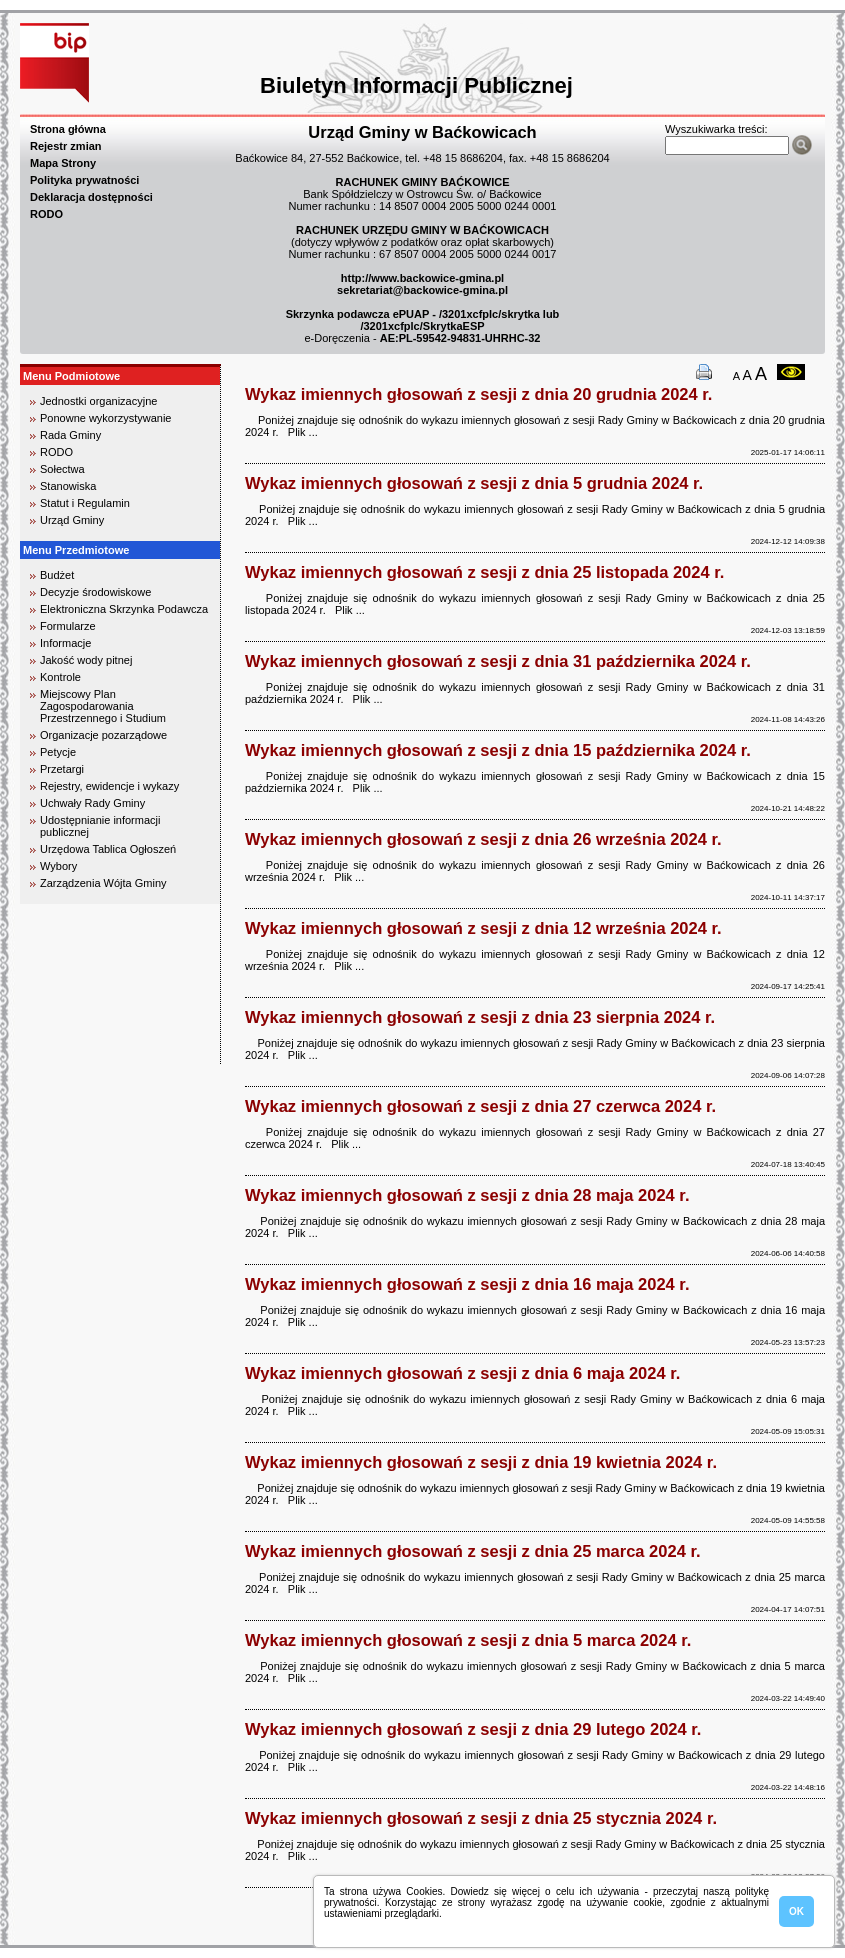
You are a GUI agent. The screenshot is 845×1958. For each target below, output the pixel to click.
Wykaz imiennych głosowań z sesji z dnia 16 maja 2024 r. (467, 1284)
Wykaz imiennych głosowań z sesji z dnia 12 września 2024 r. (483, 928)
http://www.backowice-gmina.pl (422, 278)
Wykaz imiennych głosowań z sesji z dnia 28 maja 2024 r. (467, 1195)
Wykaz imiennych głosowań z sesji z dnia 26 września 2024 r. (483, 839)
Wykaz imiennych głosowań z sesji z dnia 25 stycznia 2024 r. (481, 1818)
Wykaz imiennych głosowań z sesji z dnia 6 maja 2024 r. (462, 1373)
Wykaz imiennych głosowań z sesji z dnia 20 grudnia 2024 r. (478, 394)
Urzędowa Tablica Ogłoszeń (108, 849)
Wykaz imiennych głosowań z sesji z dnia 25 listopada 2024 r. (484, 572)
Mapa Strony (63, 163)
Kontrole (60, 677)
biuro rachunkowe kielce (84, 1055)
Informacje (65, 643)
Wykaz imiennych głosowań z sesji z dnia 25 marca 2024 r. (472, 1551)
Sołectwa (62, 469)
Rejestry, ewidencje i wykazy (109, 786)
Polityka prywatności (84, 180)
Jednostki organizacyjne (98, 401)
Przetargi (62, 769)
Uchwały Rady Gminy (92, 803)
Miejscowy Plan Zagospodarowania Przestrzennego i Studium (103, 706)
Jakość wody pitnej (86, 660)
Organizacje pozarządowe (103, 735)
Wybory (58, 866)
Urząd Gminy (72, 520)
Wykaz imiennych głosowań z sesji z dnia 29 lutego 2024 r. (473, 1729)
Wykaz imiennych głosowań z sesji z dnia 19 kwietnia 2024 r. (481, 1462)
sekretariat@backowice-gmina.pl (422, 290)
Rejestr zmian (66, 146)
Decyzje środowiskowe (95, 592)
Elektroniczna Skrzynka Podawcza (124, 609)
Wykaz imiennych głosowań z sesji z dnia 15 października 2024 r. (498, 750)
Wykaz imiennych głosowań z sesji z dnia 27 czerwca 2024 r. (480, 1106)
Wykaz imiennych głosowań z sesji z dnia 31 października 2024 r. (498, 661)
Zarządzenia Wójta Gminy (103, 883)
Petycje (58, 752)
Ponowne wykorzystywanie (105, 418)
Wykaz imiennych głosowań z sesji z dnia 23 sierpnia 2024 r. (480, 1017)
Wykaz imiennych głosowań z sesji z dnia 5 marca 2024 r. (468, 1640)
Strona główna (68, 129)
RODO (46, 214)
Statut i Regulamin (85, 503)
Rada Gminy (70, 435)
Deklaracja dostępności (91, 197)
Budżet (57, 575)
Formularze (68, 626)
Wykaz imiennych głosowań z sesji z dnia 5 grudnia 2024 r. (474, 483)
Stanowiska (68, 486)
